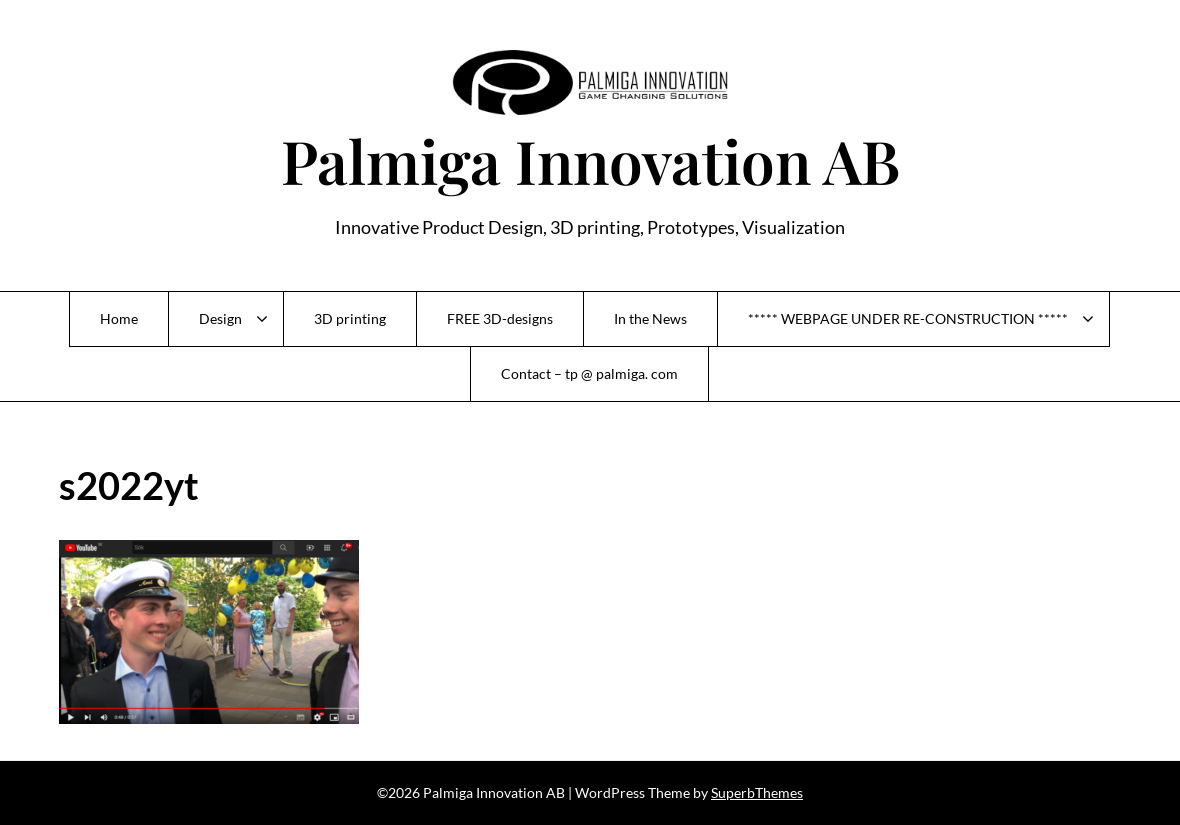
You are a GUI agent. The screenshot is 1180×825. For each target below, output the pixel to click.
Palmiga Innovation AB (590, 160)
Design (220, 318)
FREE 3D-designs (500, 318)
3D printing (350, 318)
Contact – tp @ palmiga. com (589, 373)
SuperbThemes (757, 792)
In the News (650, 318)
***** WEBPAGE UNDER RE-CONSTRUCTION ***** (908, 318)
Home (119, 318)
